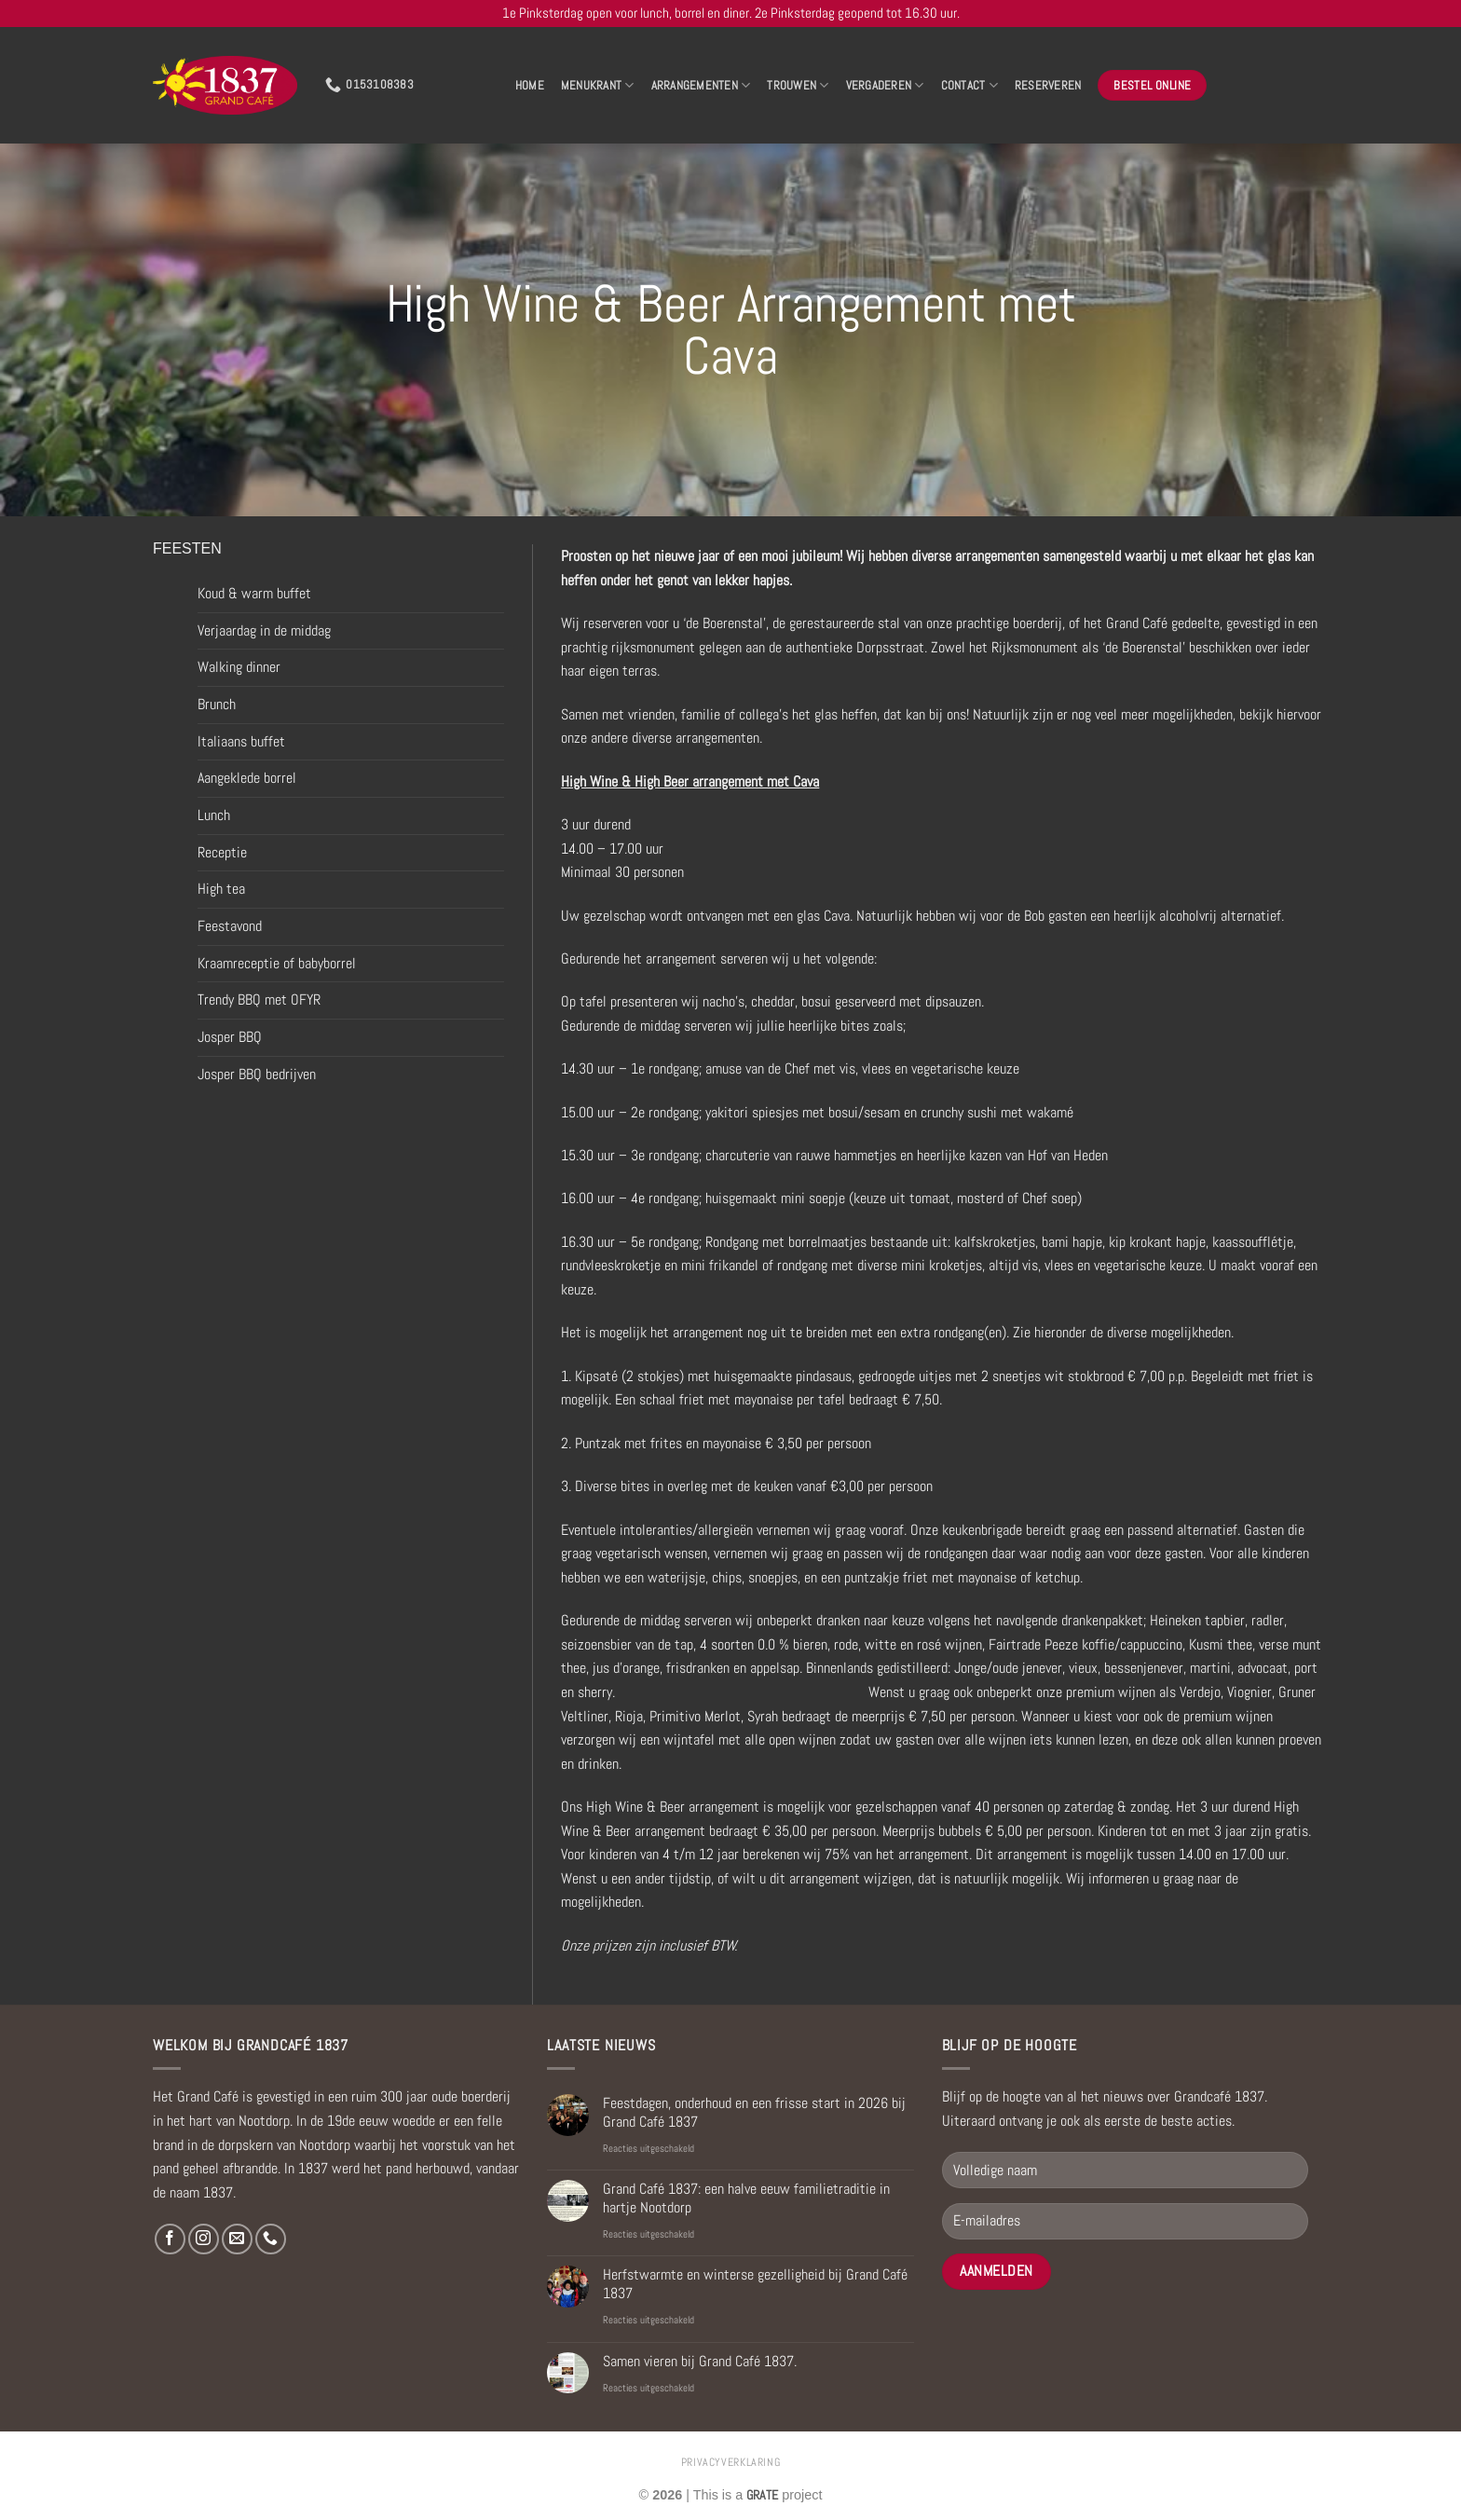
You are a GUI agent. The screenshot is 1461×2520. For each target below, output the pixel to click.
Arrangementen (701, 85)
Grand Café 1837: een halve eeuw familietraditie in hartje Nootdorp (746, 2197)
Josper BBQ (230, 1037)
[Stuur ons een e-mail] (237, 2239)
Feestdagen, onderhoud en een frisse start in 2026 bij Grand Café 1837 (754, 2112)
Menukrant (598, 85)
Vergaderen (885, 85)
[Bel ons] (270, 2239)
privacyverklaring (730, 2462)
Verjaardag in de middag (264, 630)
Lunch (214, 815)
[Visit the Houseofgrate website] (762, 2494)
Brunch (217, 704)
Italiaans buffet (241, 741)
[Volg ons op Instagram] (203, 2239)
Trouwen (797, 85)
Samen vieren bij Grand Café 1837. (700, 2361)
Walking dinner (239, 667)
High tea (221, 888)
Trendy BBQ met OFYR (259, 999)
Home (529, 85)
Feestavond (230, 926)
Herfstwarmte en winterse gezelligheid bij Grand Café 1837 (755, 2283)
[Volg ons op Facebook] (170, 2239)
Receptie (222, 852)
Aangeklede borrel (247, 778)
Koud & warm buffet (254, 593)
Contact (969, 85)
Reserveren (1048, 85)
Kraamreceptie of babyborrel (277, 963)
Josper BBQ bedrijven (257, 1074)
